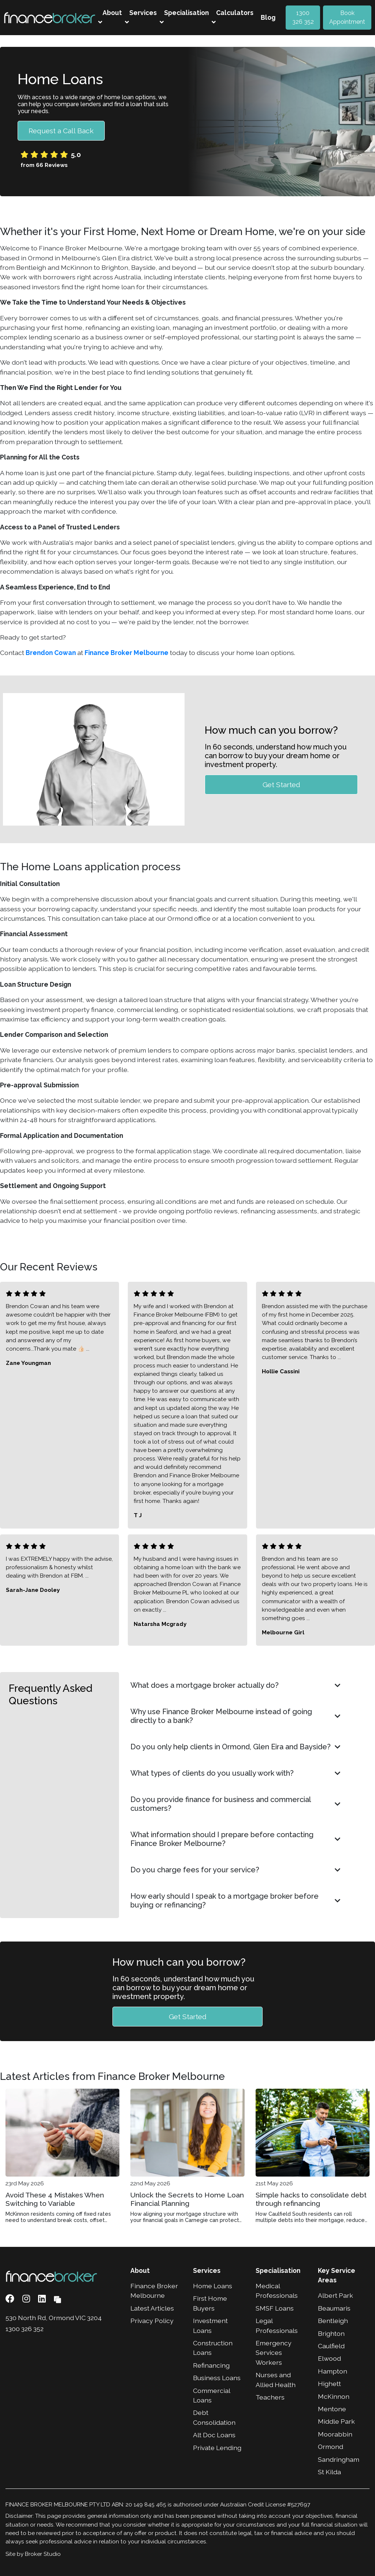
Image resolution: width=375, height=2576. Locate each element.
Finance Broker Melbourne (126, 652)
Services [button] (141, 17)
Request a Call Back (61, 131)
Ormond (330, 2446)
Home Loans (212, 2286)
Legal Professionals (277, 2325)
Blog (268, 17)
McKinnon (333, 2396)
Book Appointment (347, 17)
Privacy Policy (152, 2320)
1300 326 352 (303, 17)
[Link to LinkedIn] (43, 2298)
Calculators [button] (232, 17)
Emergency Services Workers (274, 2352)
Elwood (329, 2358)
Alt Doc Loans (214, 2435)
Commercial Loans (211, 2395)
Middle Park (336, 2421)
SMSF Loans (275, 2308)
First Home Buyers (210, 2303)
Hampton (332, 2371)
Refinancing (211, 2365)
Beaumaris (334, 2308)
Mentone (332, 2409)
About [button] (110, 17)
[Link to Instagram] (27, 2298)
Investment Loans (210, 2325)
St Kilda (329, 2472)
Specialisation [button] (184, 17)
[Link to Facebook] (10, 2298)
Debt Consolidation (214, 2417)
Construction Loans (213, 2347)
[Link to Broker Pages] (57, 2298)
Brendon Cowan (51, 652)
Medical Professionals (277, 2290)
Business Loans (217, 2378)
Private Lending (217, 2448)
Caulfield (331, 2346)
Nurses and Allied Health (276, 2379)
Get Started (281, 784)
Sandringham (338, 2459)
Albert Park (335, 2295)
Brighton (331, 2333)
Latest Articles (152, 2308)
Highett (329, 2383)
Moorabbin (335, 2434)
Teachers (270, 2397)
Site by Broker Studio (33, 2554)
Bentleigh (333, 2320)
